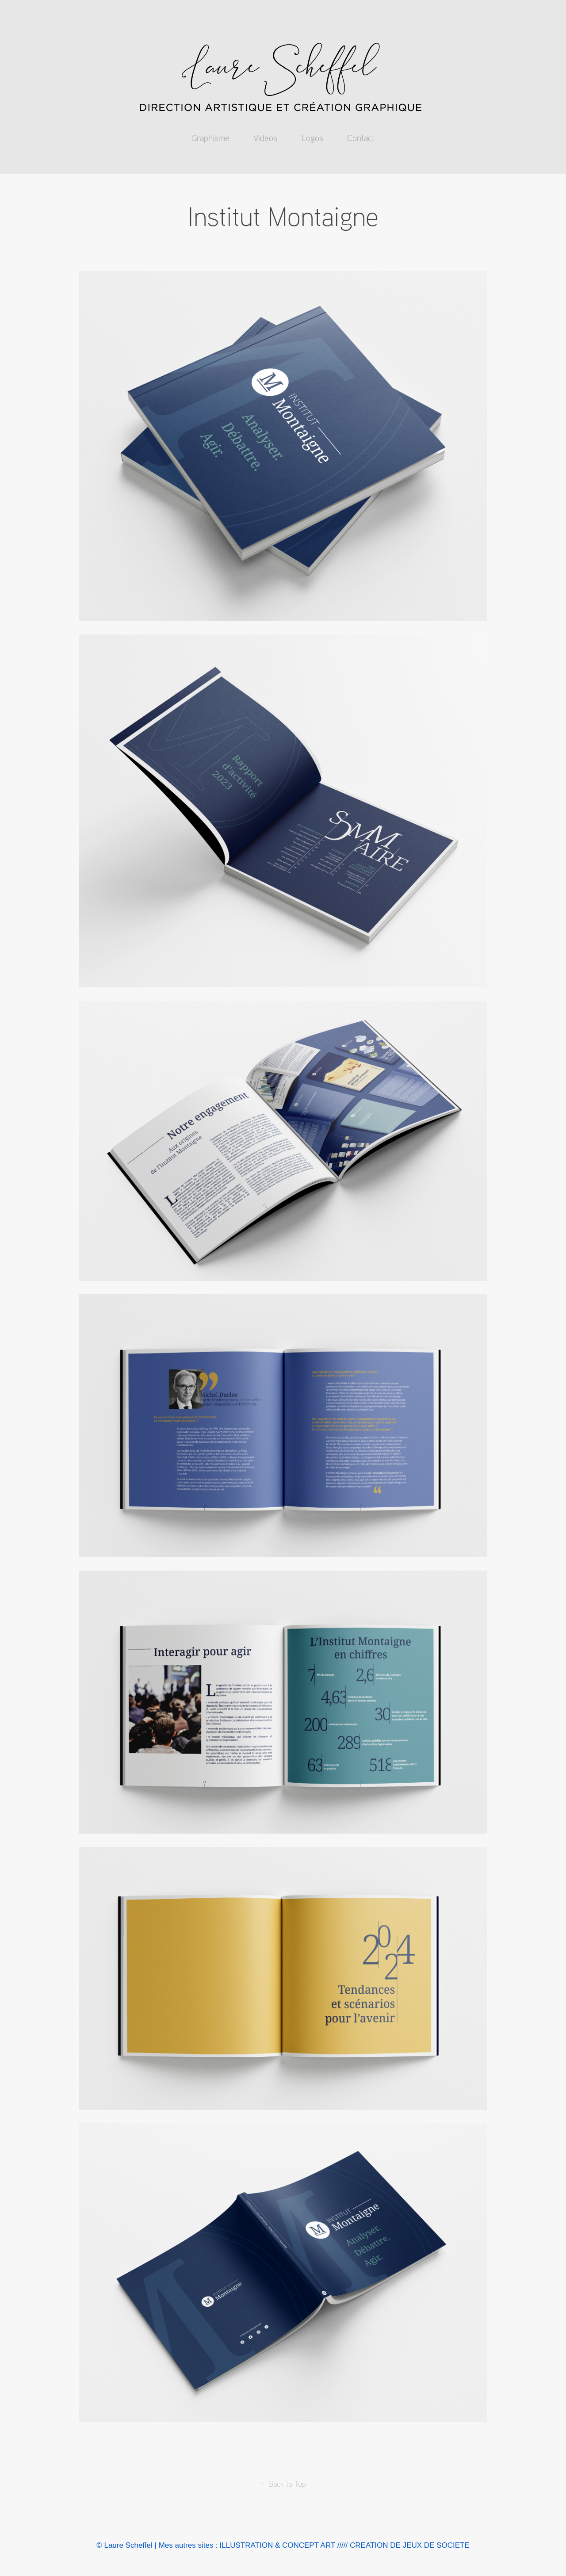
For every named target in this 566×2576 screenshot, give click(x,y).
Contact (361, 137)
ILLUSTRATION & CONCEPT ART (277, 2545)
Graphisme (210, 137)
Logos (312, 137)
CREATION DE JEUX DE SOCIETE (410, 2545)
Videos (265, 137)
